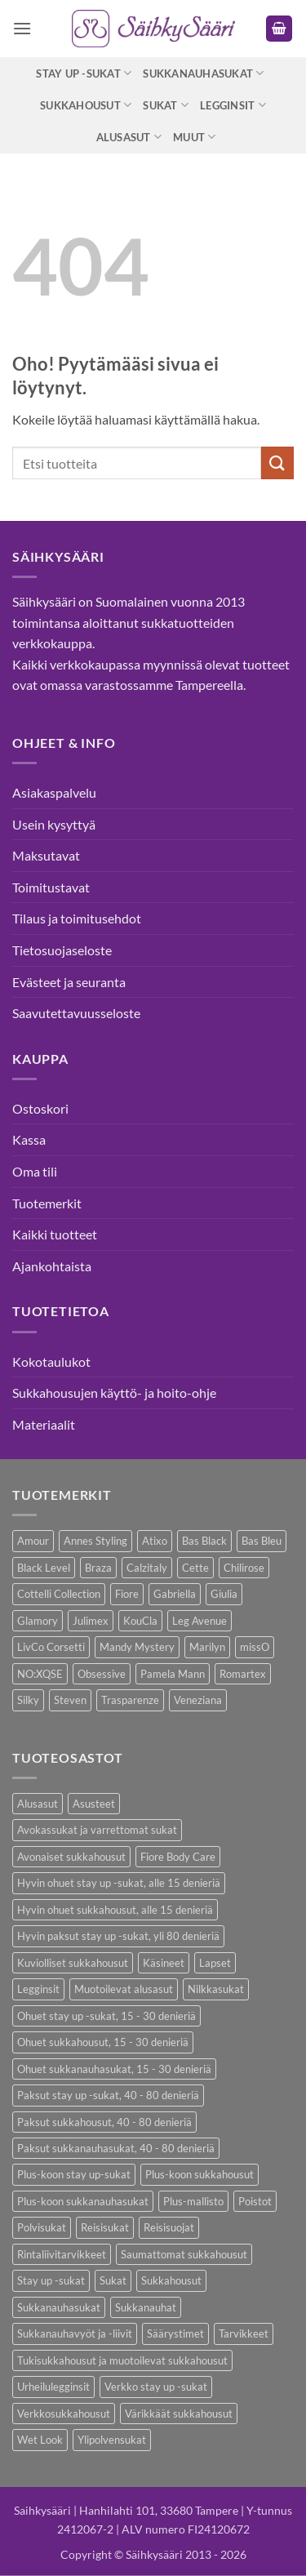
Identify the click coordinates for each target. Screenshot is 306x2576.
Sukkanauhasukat (203, 73)
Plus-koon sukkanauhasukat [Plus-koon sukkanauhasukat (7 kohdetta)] (83, 2201)
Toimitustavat (51, 887)
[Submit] (277, 462)
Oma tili (34, 1171)
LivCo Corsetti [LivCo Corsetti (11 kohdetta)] (51, 1646)
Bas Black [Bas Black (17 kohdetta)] (204, 1540)
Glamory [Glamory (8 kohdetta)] (37, 1620)
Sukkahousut (85, 105)
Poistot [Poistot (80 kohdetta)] (255, 2201)
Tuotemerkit (47, 1203)
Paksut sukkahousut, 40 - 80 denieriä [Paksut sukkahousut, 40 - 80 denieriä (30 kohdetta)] (104, 2122)
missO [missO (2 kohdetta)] (254, 1646)
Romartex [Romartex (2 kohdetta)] (243, 1673)
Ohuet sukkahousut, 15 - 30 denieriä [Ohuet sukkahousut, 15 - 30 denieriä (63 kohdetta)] (102, 2042)
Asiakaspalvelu (54, 792)
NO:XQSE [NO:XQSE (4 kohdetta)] (40, 1673)
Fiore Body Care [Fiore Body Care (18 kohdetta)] (177, 1856)
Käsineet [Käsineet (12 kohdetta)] (163, 1962)
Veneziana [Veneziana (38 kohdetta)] (198, 1699)
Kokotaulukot (51, 1361)
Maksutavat (46, 855)
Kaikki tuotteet (54, 1234)
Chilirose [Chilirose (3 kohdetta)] (244, 1567)
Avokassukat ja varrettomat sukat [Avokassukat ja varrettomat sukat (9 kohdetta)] (97, 1829)
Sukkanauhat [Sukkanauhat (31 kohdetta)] (145, 2307)
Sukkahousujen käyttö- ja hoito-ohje (114, 1392)
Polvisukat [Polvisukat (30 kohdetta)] (41, 2227)
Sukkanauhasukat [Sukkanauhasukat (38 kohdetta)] (58, 2307)
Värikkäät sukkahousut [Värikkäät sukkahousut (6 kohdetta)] (179, 2413)
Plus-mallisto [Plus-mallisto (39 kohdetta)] (193, 2201)
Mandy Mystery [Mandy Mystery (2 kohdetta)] (137, 1646)
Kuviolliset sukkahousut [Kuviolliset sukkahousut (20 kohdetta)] (72, 1962)
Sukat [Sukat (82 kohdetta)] (113, 2280)
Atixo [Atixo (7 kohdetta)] (154, 1540)
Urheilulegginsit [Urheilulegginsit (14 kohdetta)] (53, 2386)
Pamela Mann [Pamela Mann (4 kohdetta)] (172, 1673)
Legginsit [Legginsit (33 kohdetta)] (38, 1988)
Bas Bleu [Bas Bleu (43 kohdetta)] (262, 1540)
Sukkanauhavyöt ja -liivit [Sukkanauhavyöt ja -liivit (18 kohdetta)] (74, 2333)
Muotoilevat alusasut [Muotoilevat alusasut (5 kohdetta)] (123, 1988)
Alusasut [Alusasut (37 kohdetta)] (37, 1803)
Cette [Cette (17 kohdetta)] (195, 1567)
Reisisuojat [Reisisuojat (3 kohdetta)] (169, 2227)
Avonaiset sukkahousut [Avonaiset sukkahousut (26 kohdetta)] (71, 1856)
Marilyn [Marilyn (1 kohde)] (207, 1646)
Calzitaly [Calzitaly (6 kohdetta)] (146, 1567)
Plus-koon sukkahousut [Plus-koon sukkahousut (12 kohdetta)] (199, 2174)
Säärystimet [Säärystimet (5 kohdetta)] (175, 2333)
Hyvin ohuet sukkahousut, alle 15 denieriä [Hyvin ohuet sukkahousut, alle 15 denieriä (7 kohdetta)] (115, 1909)
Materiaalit (43, 1424)
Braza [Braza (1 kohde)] (98, 1567)
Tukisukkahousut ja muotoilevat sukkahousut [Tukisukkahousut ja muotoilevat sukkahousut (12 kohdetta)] (122, 2360)
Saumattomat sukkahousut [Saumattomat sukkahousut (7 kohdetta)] (184, 2254)
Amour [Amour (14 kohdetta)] (33, 1540)
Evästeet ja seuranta (69, 982)
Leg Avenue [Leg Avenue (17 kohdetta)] (199, 1620)
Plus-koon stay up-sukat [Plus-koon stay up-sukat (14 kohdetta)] (74, 2174)
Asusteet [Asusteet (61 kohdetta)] (94, 1803)
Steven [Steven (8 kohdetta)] (70, 1699)
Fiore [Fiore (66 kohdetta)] (127, 1593)
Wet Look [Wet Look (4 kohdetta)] (40, 2439)
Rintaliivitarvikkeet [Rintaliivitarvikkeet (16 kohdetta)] (61, 2254)
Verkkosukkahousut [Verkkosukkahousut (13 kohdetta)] (63, 2413)
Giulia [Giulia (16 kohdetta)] (224, 1593)
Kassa (29, 1139)
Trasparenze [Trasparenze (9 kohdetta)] (130, 1699)
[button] (22, 28)
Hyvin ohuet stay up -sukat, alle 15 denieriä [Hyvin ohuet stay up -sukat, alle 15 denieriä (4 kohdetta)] (118, 1882)
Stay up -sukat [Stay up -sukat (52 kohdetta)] (51, 2280)
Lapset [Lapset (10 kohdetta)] (215, 1962)
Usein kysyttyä (53, 824)
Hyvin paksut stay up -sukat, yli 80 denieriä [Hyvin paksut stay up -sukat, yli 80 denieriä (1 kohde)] (118, 1935)
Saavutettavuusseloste (76, 1013)
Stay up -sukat (83, 73)
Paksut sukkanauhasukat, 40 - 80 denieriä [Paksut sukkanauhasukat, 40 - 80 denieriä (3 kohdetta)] (116, 2148)
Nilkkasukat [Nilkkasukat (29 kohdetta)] (216, 1988)
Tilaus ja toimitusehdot (76, 918)
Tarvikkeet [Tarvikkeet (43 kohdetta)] (243, 2333)
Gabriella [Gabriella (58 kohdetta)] (174, 1593)
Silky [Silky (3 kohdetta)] (28, 1699)
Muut (194, 137)
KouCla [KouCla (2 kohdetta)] (140, 1620)
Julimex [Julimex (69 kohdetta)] (91, 1620)
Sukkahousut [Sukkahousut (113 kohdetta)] (171, 2280)
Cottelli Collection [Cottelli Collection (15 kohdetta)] (58, 1593)
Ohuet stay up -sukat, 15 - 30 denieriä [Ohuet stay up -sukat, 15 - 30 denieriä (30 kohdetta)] (106, 2015)
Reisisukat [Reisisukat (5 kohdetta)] (105, 2227)
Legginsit (233, 105)
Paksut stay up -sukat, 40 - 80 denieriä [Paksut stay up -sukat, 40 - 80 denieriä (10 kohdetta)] (108, 2095)
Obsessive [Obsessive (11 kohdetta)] (102, 1673)
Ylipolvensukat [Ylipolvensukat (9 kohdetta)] (112, 2439)
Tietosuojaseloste (62, 950)
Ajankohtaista (51, 1266)
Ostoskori (40, 1108)
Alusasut (129, 137)
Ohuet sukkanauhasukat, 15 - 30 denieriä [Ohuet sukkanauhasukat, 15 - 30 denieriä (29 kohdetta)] (114, 2068)
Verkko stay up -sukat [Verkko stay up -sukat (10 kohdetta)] (155, 2386)
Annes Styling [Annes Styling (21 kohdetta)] (95, 1540)
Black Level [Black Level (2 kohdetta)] (43, 1567)
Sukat (165, 105)
